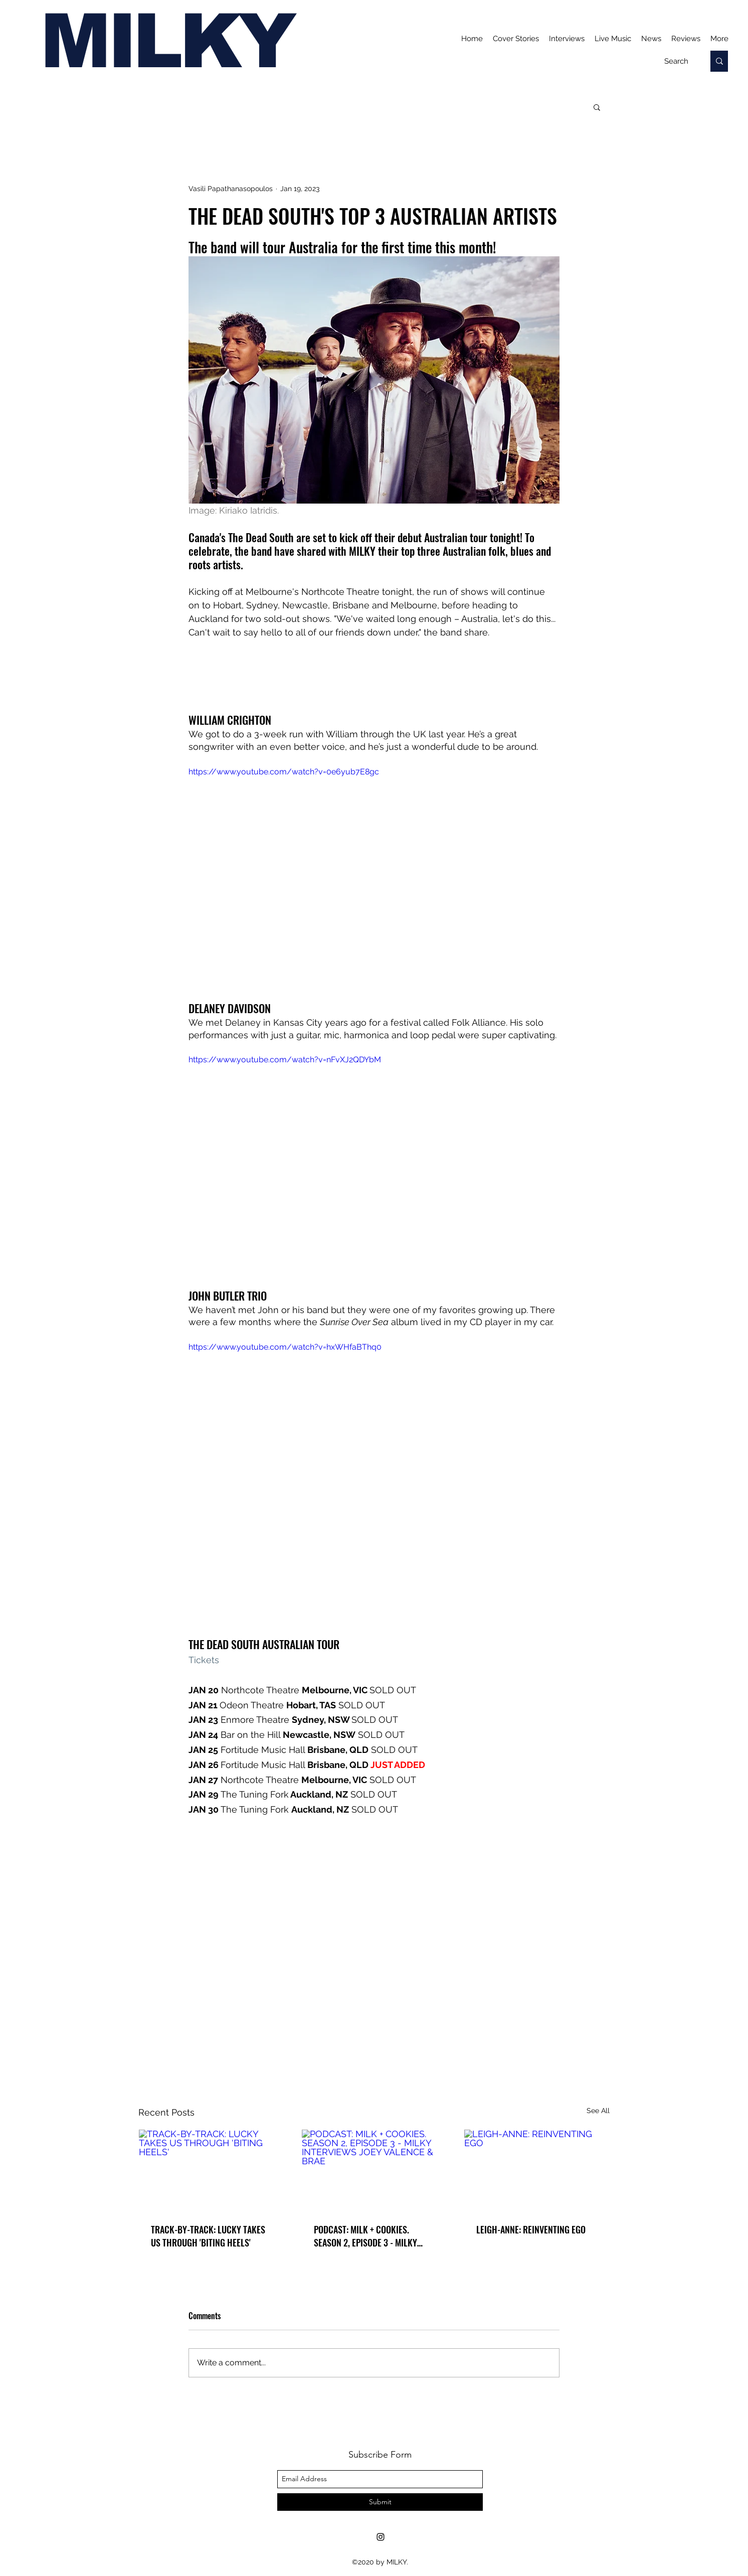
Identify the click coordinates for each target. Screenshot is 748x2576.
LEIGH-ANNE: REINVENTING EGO (531, 2229)
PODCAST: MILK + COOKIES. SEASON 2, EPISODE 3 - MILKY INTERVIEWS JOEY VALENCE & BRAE (365, 2236)
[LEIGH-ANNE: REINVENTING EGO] (536, 2170)
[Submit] (380, 2502)
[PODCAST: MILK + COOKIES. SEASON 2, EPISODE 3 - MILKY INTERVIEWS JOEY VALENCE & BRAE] (374, 2170)
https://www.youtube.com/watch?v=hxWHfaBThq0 (285, 1347)
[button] (597, 107)
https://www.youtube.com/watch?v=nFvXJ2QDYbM (285, 1059)
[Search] (676, 61)
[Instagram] (381, 2537)
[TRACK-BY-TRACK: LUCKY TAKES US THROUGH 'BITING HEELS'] (211, 2170)
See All (598, 2111)
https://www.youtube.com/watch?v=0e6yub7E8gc (284, 771)
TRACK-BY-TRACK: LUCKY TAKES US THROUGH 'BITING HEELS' (208, 2236)
